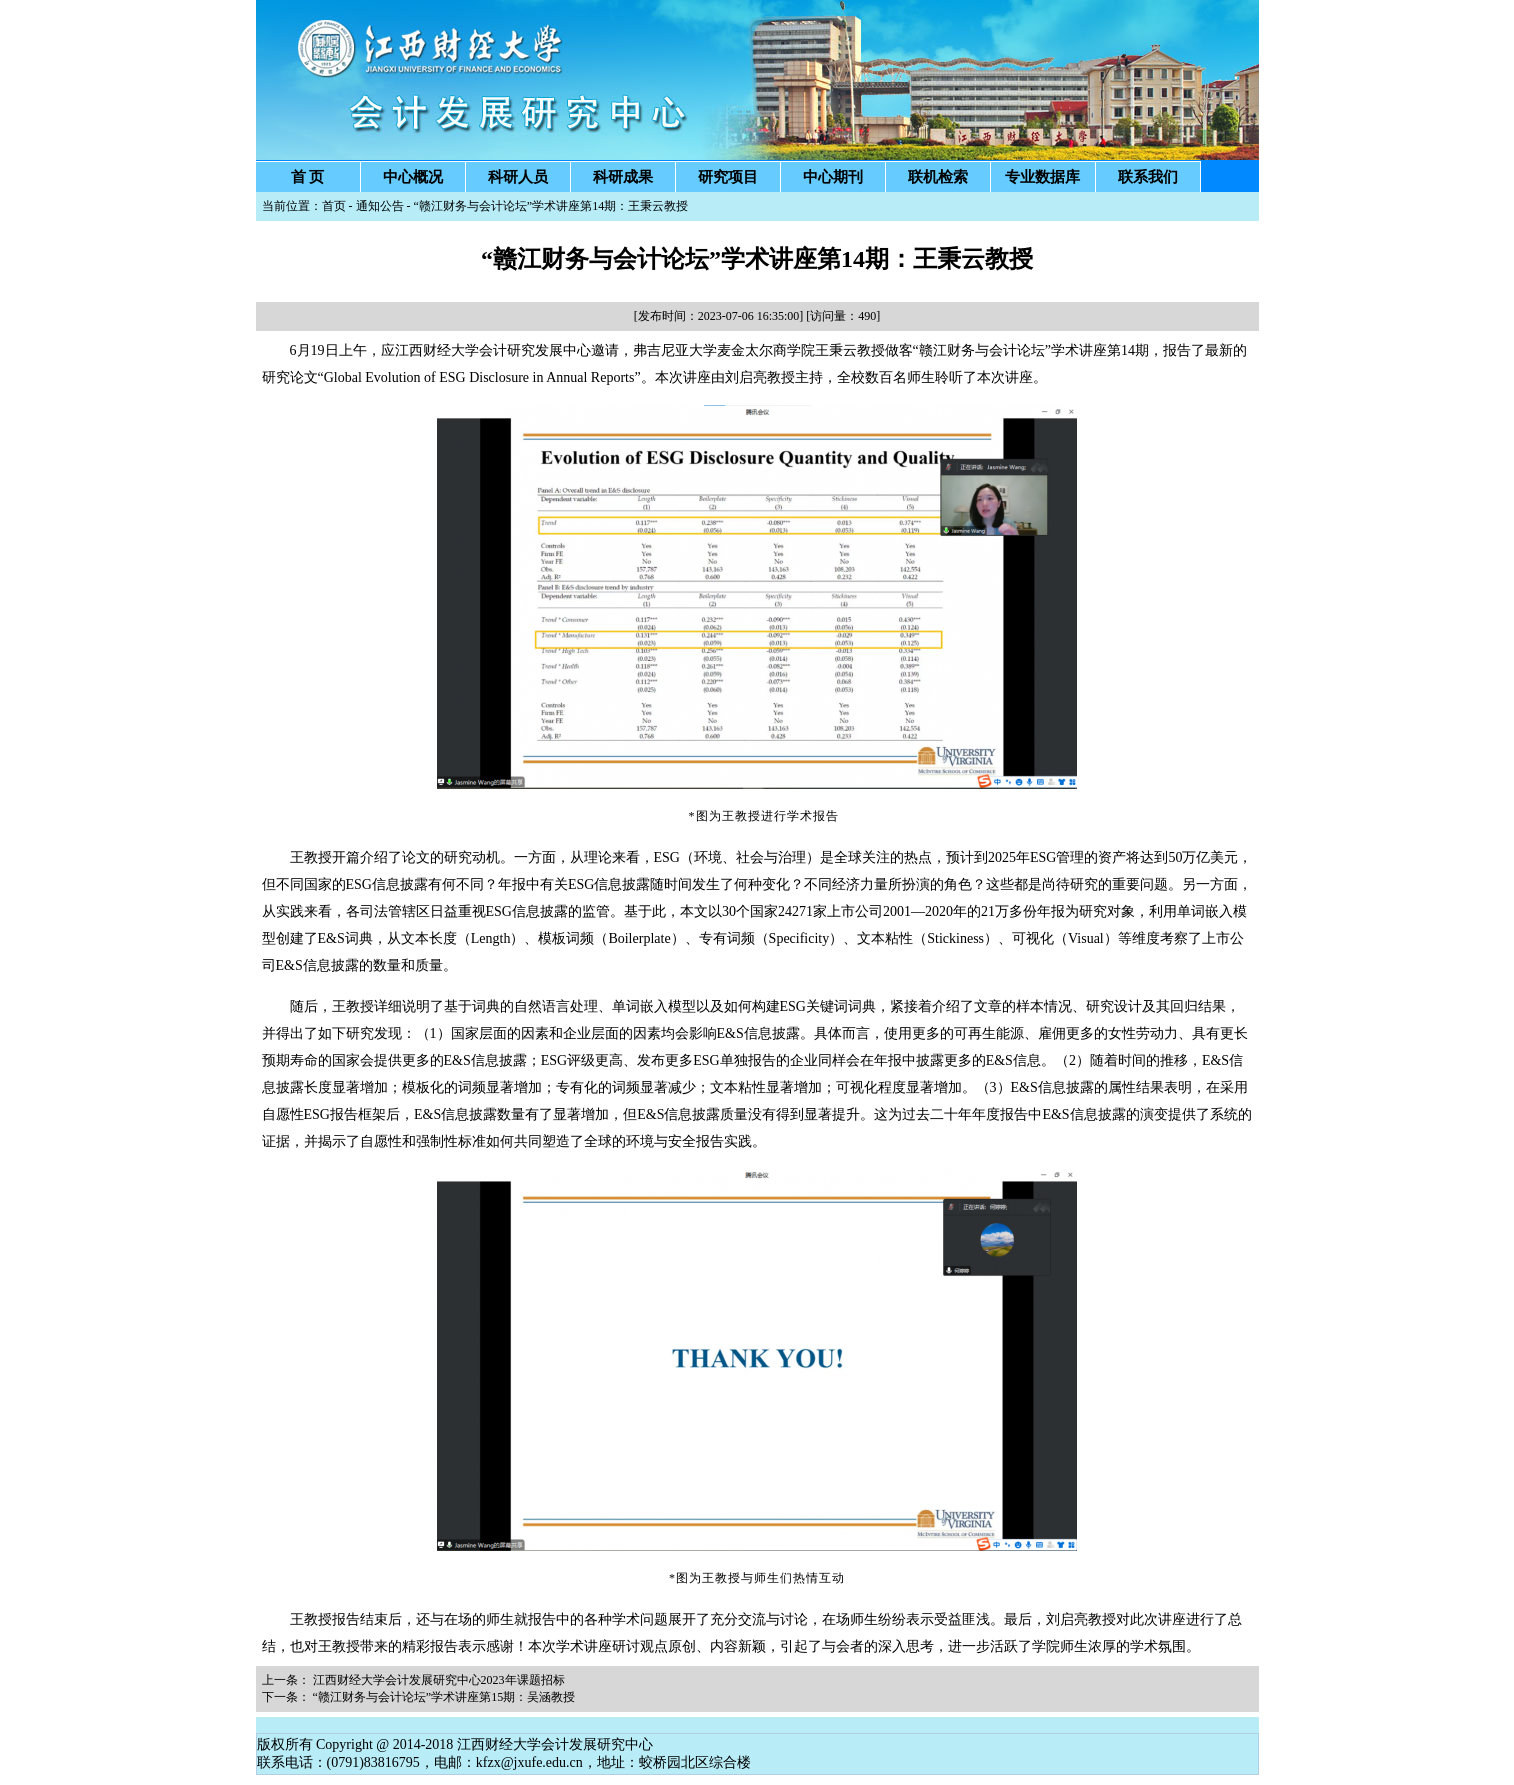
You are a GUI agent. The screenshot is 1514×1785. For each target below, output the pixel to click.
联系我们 (1148, 177)
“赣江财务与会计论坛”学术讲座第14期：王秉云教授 (551, 206)
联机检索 (938, 177)
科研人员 (518, 177)
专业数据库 (1042, 177)
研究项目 (728, 177)
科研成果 (623, 177)
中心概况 (413, 177)
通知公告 (380, 206)
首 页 (308, 177)
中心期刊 (833, 177)
